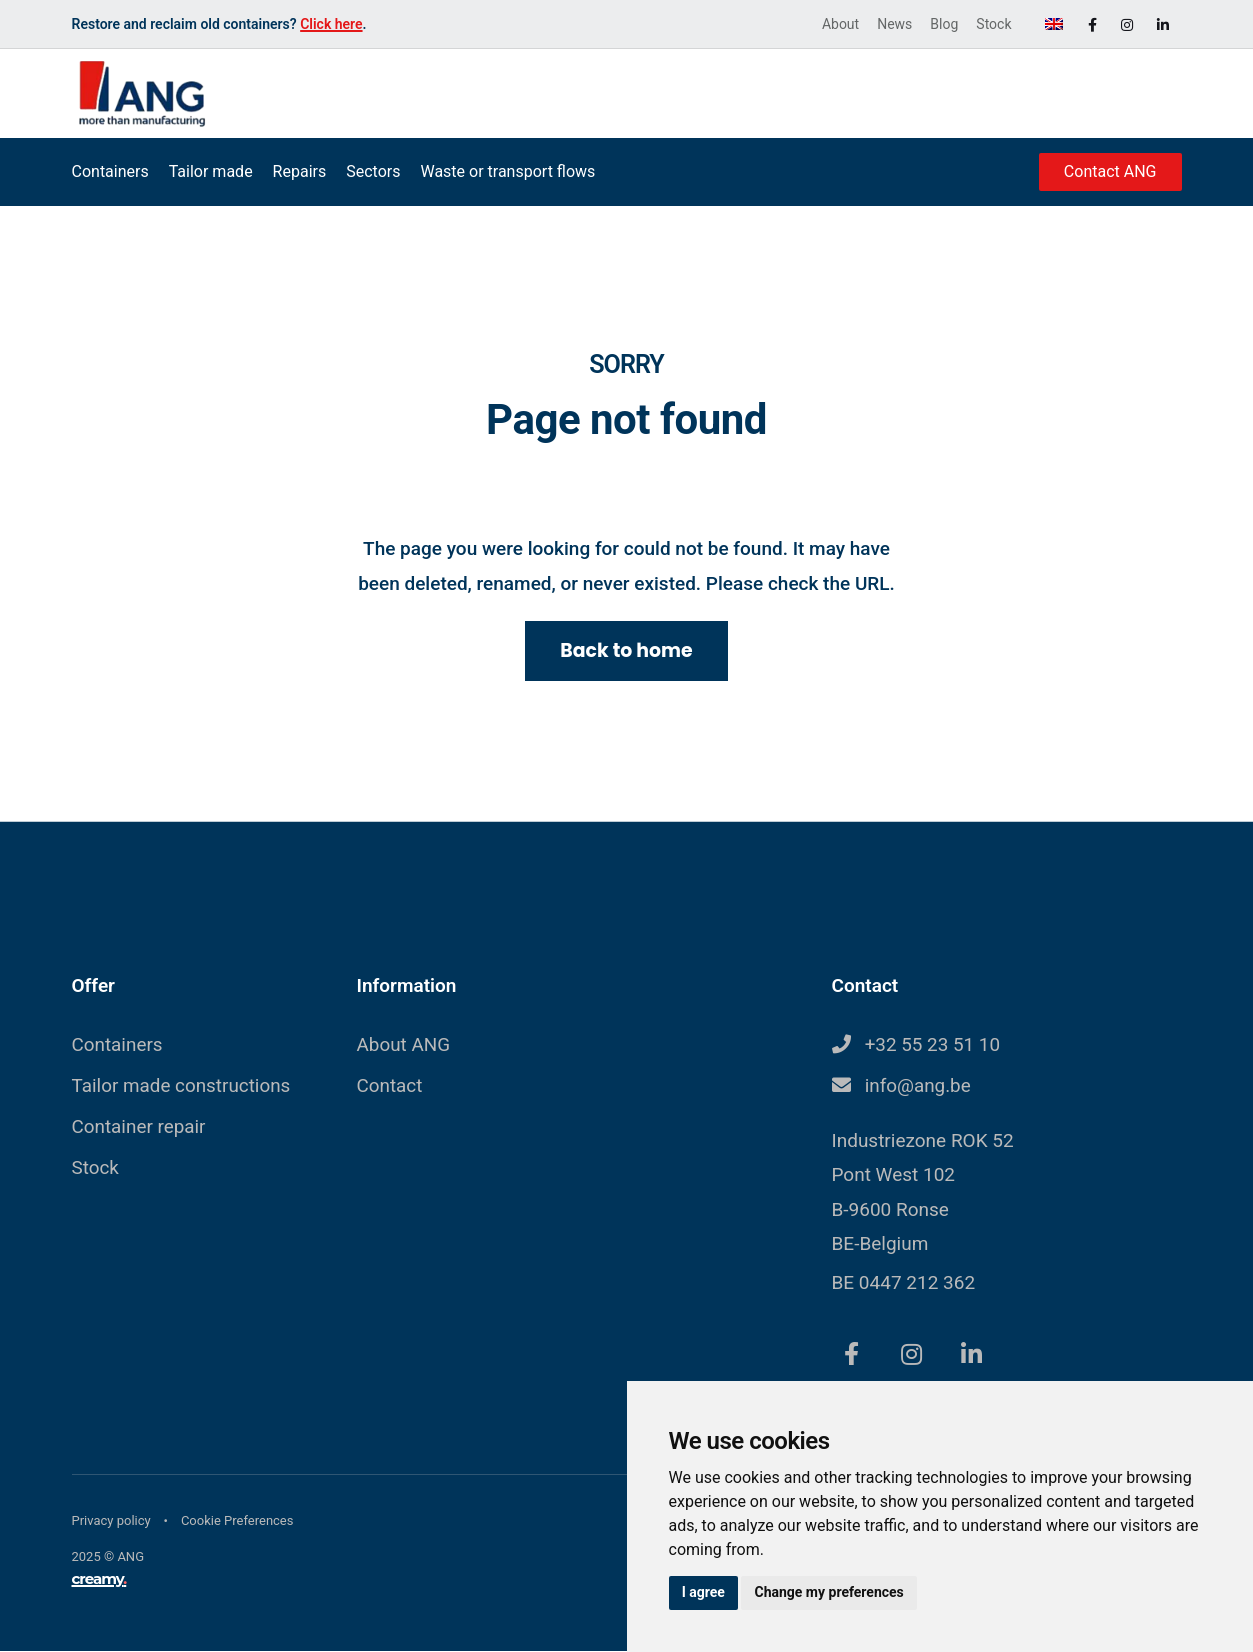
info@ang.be (918, 1086)
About (840, 24)
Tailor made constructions (182, 1086)
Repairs (300, 171)
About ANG (404, 1045)
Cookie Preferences (237, 1521)
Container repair (139, 1127)
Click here (331, 24)
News (894, 24)
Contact (390, 1086)
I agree (704, 1592)
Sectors (373, 171)
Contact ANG (1110, 171)
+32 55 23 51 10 (933, 1045)
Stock (993, 24)
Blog (944, 24)
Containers (110, 171)
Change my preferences (831, 1592)
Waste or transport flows (507, 171)
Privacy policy (111, 1521)
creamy (99, 1579)
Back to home (626, 650)
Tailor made (211, 171)
